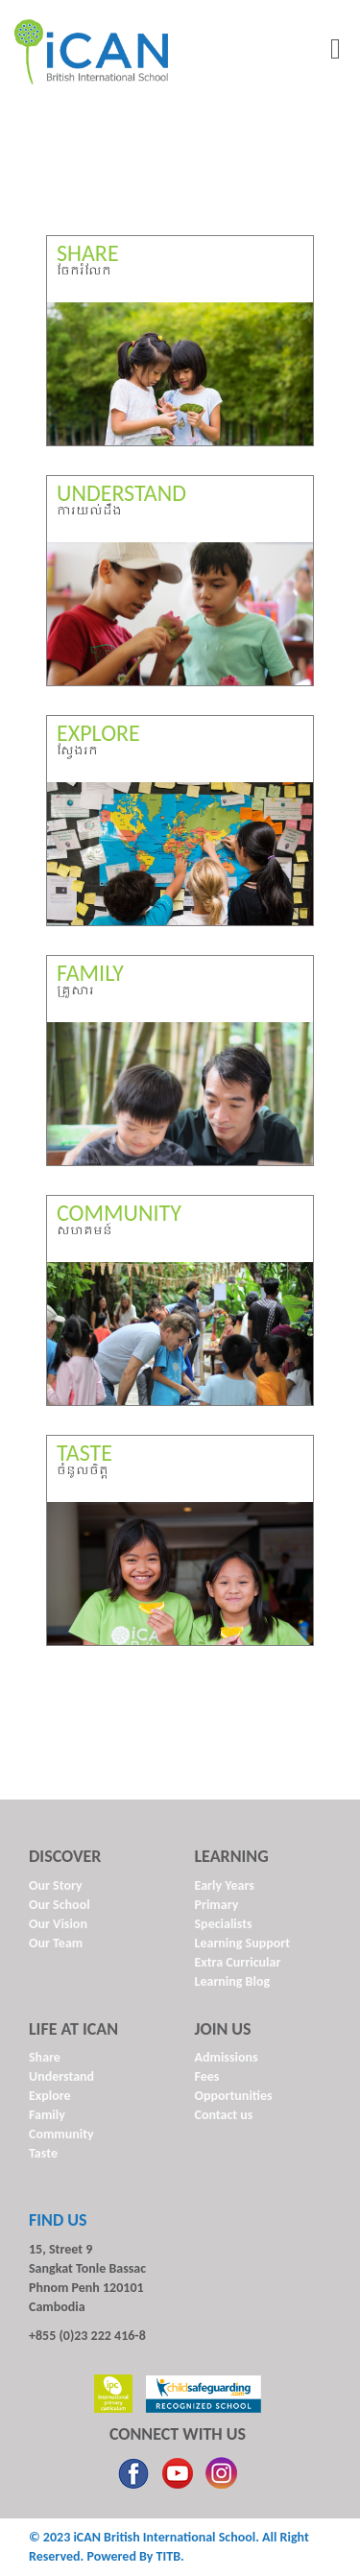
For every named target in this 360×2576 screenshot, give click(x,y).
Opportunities (234, 2095)
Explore (50, 2095)
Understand (61, 2076)
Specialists (223, 1924)
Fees (207, 2076)
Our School (59, 1904)
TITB (168, 2556)
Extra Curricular (238, 1962)
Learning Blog (233, 1981)
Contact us (224, 2115)
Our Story (56, 1885)
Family (47, 2115)
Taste (43, 2153)
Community (61, 2134)
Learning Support (243, 1943)
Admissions (226, 2057)
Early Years (224, 1885)
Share (44, 2057)
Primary (217, 1904)
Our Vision (58, 1924)
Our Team (56, 1943)
